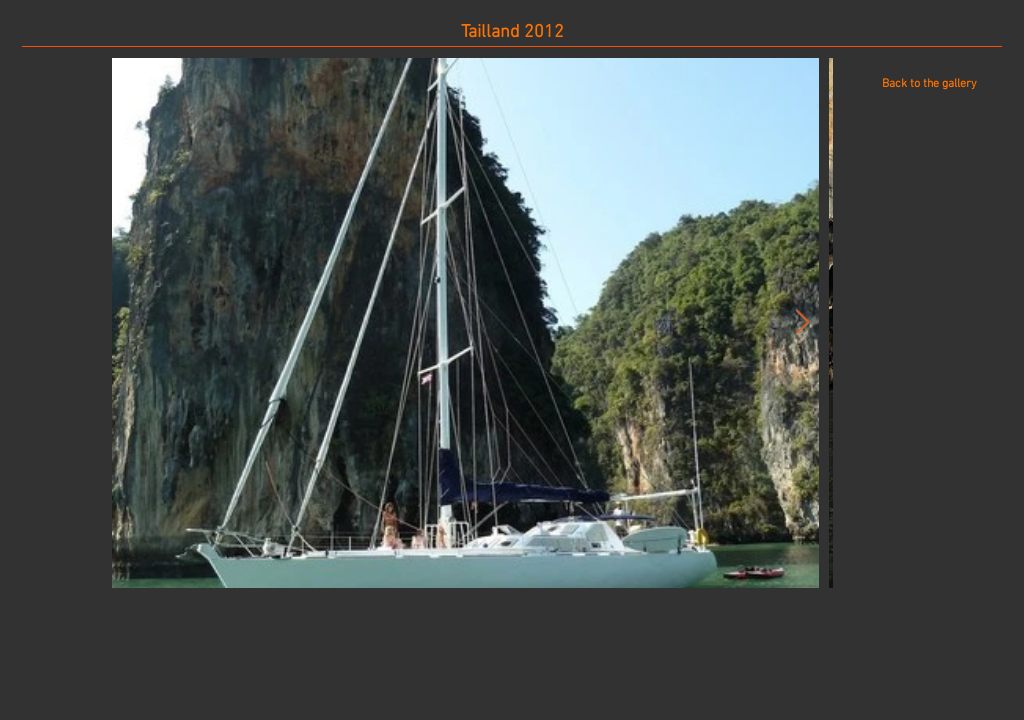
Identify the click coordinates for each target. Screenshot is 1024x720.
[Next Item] (802, 322)
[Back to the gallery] (929, 84)
